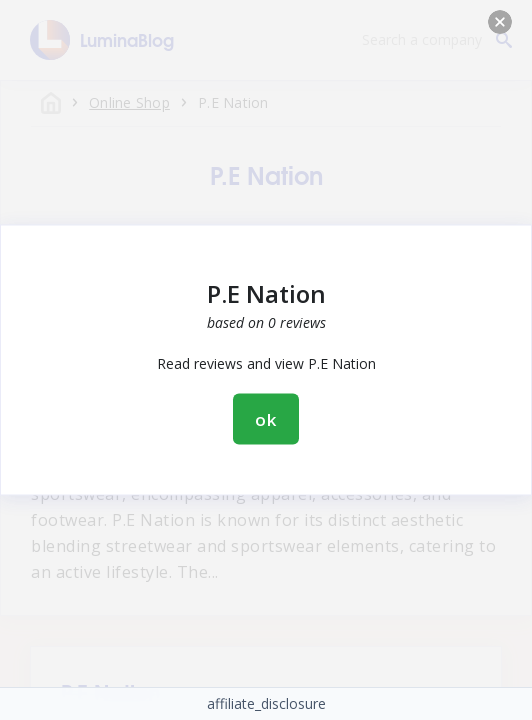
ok (266, 419)
